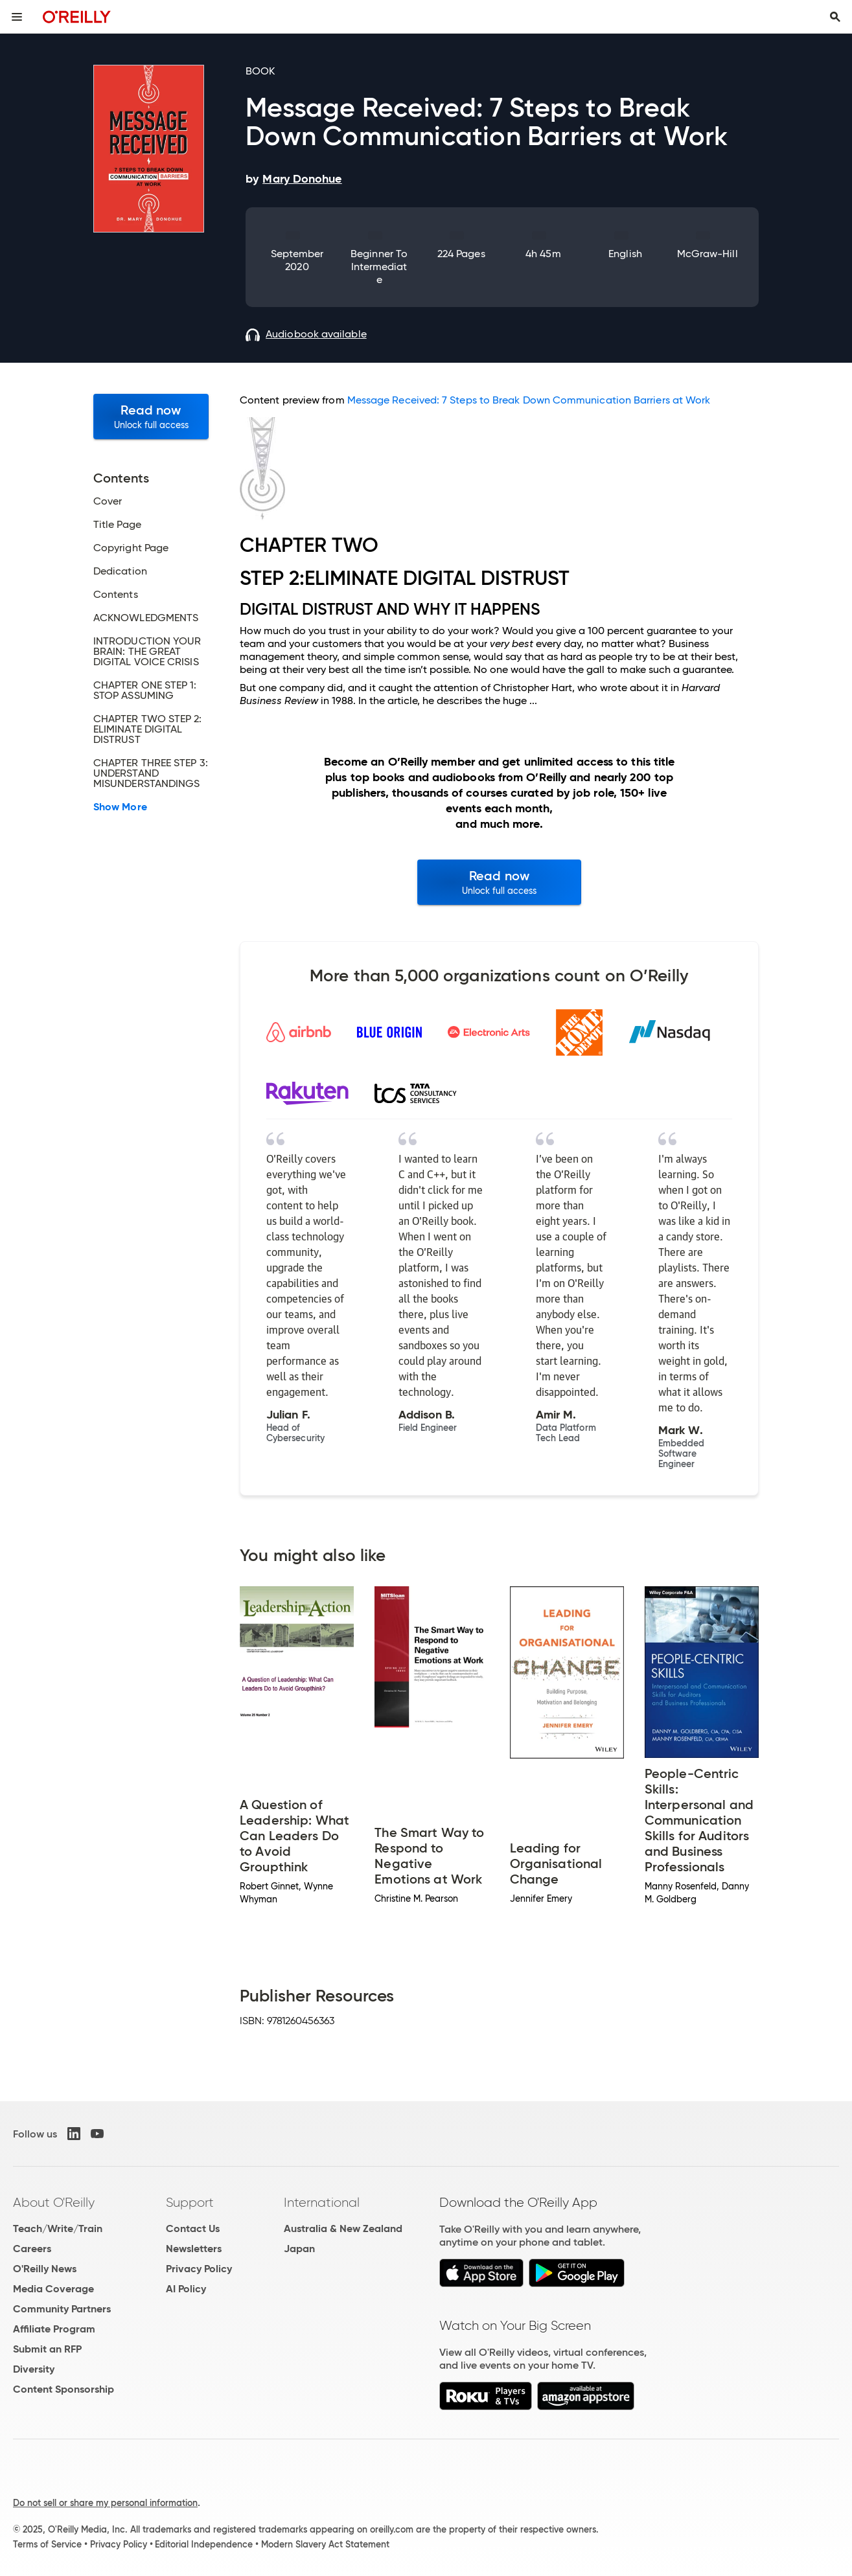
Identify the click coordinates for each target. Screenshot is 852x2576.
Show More (120, 807)
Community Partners (62, 2309)
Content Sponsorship (63, 2389)
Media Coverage (53, 2289)
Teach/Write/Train (57, 2228)
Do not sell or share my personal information (105, 2503)
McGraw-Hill (707, 253)
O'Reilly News (44, 2268)
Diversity (33, 2369)
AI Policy (186, 2289)
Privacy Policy (199, 2268)
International (322, 2202)
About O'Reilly (54, 2202)
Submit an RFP (47, 2349)
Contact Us (193, 2228)
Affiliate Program (54, 2329)
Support (190, 2202)
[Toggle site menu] (16, 16)
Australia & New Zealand (343, 2228)
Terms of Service (47, 2544)
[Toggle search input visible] (835, 16)
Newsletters (194, 2248)
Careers (32, 2248)
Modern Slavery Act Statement (325, 2544)
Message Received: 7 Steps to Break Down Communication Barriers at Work (529, 400)
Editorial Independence (204, 2544)
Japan (299, 2248)
